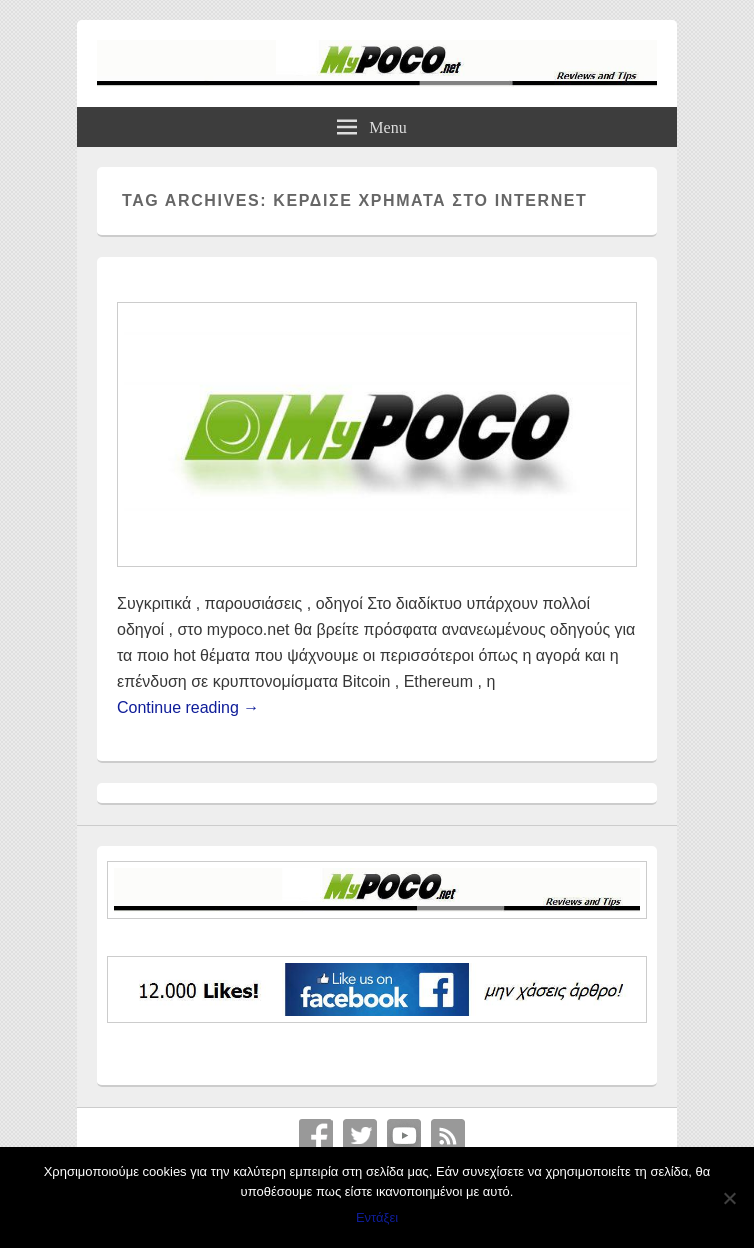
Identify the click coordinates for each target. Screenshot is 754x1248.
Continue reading (188, 707)
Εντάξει (377, 1217)
